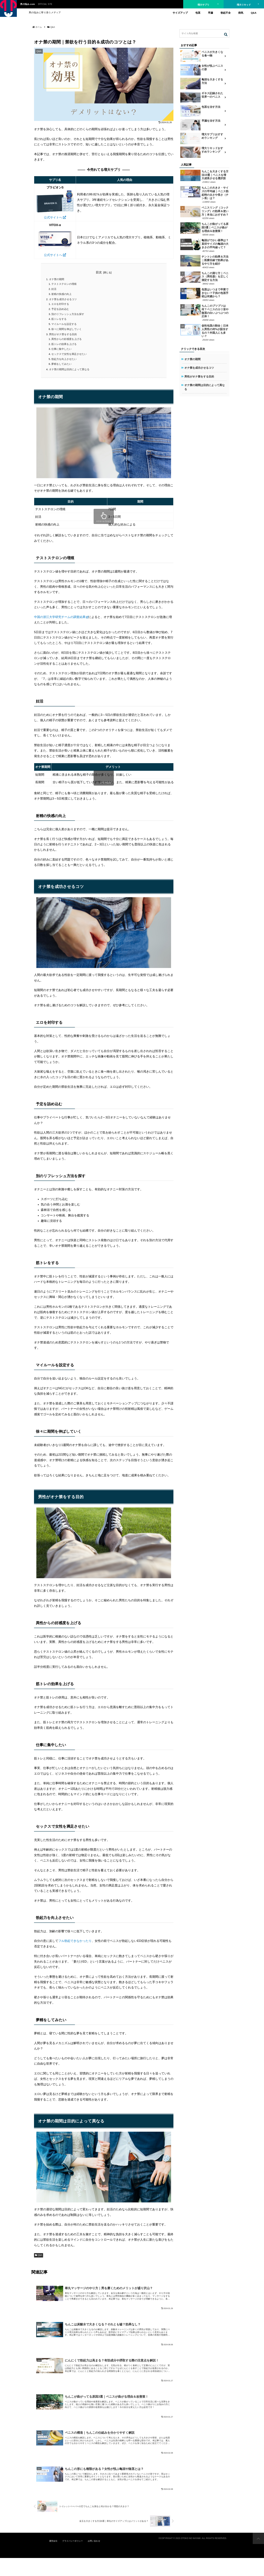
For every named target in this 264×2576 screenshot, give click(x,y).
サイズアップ (180, 12)
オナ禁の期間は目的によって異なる (70, 377)
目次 (99, 272)
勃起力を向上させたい (65, 366)
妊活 (54, 290)
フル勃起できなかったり (75, 1949)
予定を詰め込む (61, 312)
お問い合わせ (94, 2559)
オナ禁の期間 (57, 279)
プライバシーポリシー (72, 2559)
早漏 (210, 12)
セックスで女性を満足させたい (71, 361)
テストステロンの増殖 (65, 284)
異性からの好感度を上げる (68, 344)
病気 (240, 12)
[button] (226, 34)
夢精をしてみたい (62, 372)
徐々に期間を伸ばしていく (68, 333)
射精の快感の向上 (62, 295)
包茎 (197, 12)
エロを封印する (61, 306)
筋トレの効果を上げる (65, 350)
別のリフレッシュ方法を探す (69, 317)
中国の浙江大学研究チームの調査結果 (61, 625)
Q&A (253, 12)
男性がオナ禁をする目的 (64, 339)
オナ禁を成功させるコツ (64, 301)
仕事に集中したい (62, 355)
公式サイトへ (55, 204)
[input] (204, 33)
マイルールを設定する (65, 328)
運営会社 (53, 2559)
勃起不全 (226, 12)
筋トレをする (60, 323)
